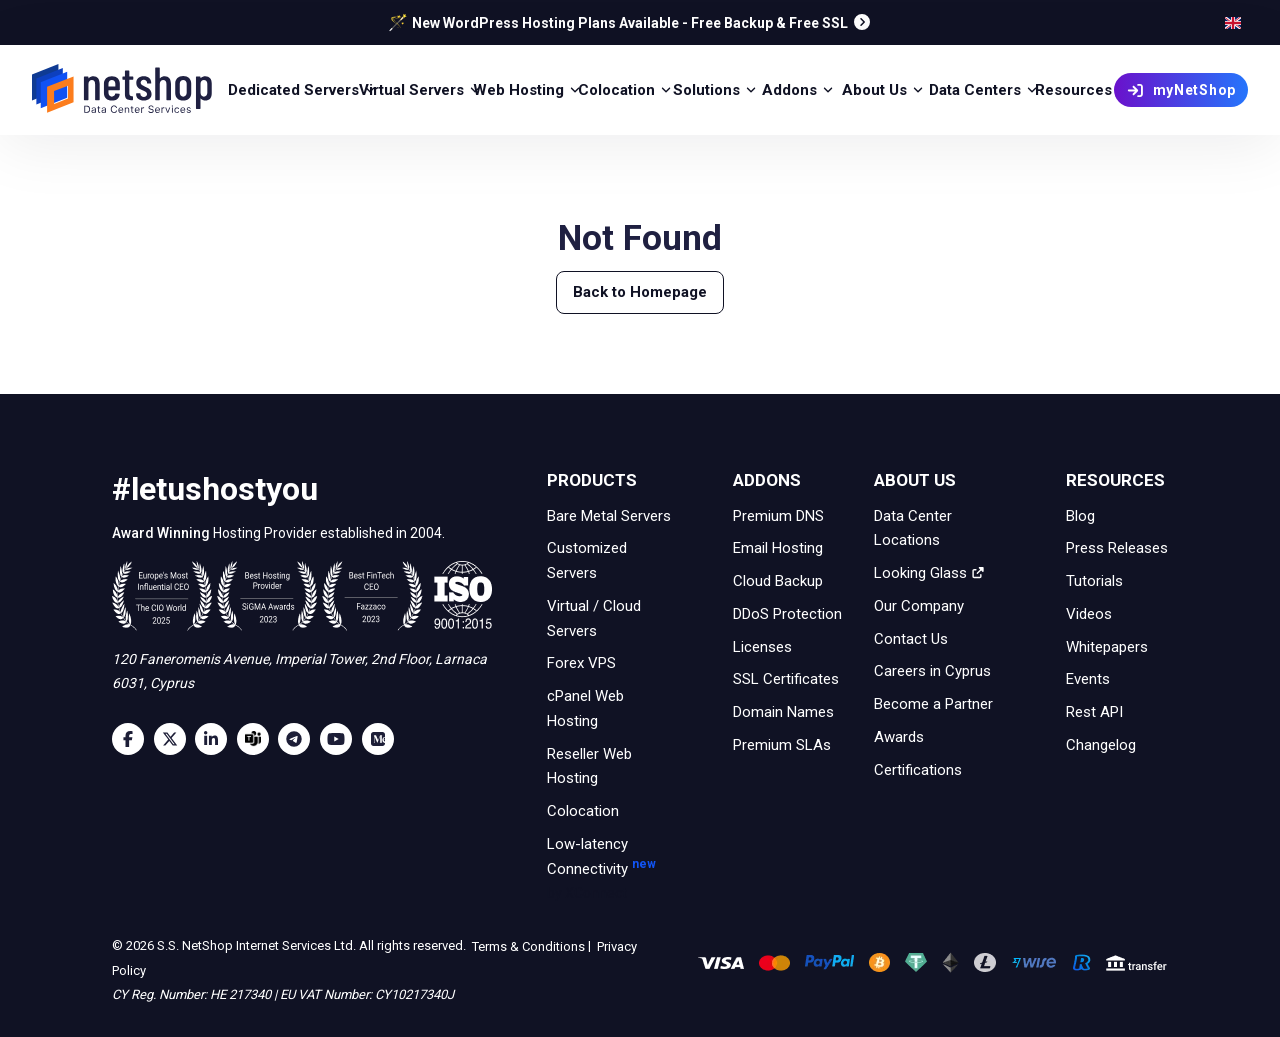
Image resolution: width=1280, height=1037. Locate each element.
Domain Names (783, 712)
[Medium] (383, 739)
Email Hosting (778, 548)
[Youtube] (341, 739)
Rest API (1094, 712)
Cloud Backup (778, 581)
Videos (1089, 614)
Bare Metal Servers (609, 515)
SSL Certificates (786, 679)
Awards (899, 737)
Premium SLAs (782, 745)
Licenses (762, 646)
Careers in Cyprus (932, 671)
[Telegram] (299, 739)
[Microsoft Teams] (258, 739)
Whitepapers (1107, 646)
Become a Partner (933, 704)
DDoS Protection (787, 614)
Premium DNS (778, 515)
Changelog (1101, 745)
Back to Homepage (640, 292)
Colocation (583, 811)
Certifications (918, 769)
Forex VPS (581, 663)
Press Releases (1117, 548)
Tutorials (1094, 581)
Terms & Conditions (527, 945)
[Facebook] (133, 739)
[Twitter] (175, 739)
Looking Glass (929, 573)
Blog (1080, 515)
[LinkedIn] (216, 739)
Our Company (919, 606)
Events (1088, 679)
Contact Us (911, 638)
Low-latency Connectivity (612, 870)
